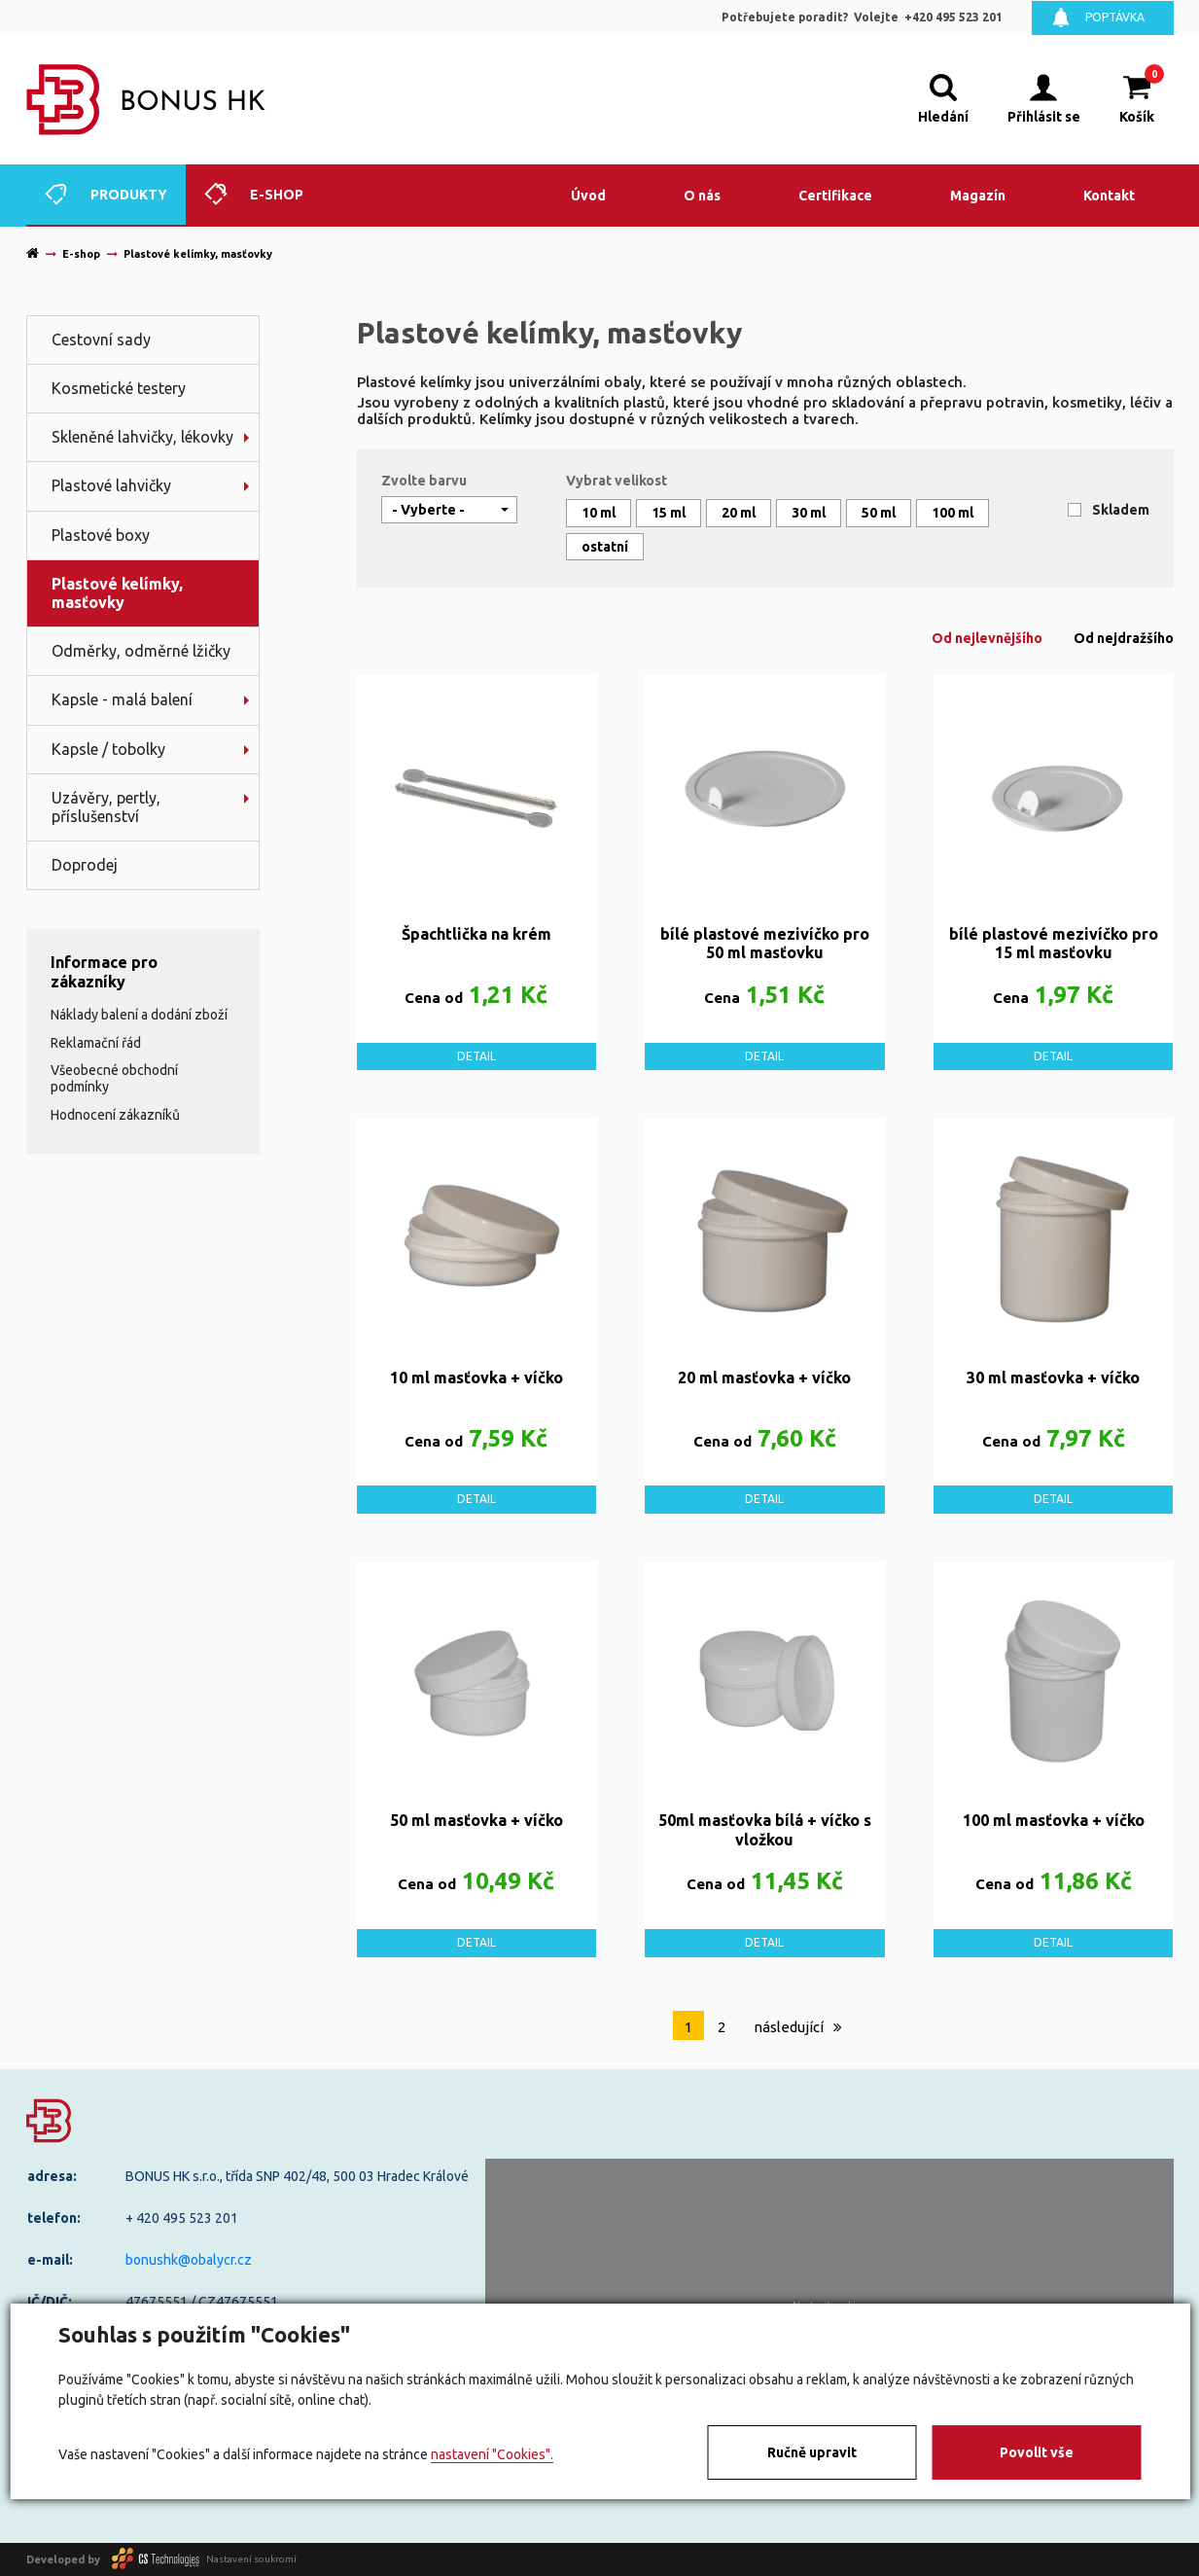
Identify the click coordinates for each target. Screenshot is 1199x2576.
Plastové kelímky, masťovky (117, 593)
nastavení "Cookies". (492, 2454)
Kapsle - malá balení (122, 699)
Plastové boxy (101, 535)
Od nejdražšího (1124, 638)
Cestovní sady (101, 339)
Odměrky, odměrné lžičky (141, 651)
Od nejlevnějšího (987, 638)
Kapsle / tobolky (108, 749)
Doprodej (85, 865)
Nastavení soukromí (251, 2559)
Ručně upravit (812, 2452)
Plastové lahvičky (111, 485)
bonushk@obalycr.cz (188, 2260)
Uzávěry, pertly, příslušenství (106, 807)
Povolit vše (1037, 2452)
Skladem (1120, 510)
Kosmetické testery (119, 388)
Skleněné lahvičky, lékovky (142, 437)
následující (798, 2027)
